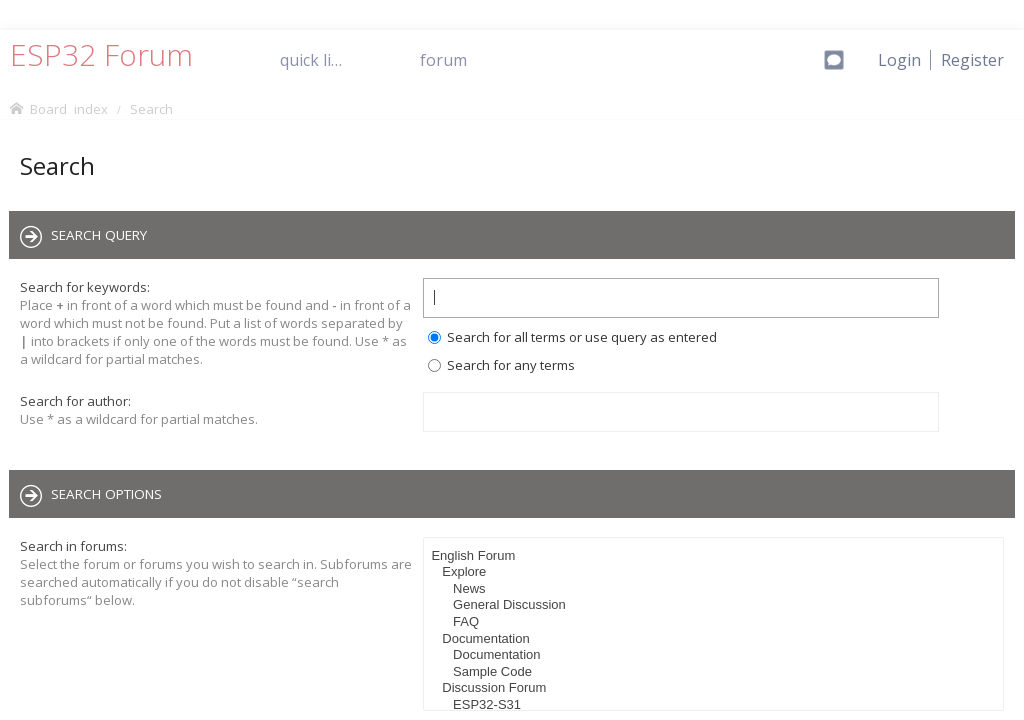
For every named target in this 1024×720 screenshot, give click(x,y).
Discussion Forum (716, 688)
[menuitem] (972, 60)
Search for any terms (501, 365)
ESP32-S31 (716, 705)
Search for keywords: (85, 287)
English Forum (716, 556)
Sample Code (716, 672)
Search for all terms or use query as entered (572, 337)
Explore (716, 572)
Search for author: (75, 401)
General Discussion (716, 605)
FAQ (716, 622)
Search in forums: (73, 546)
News (716, 589)
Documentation (716, 639)
